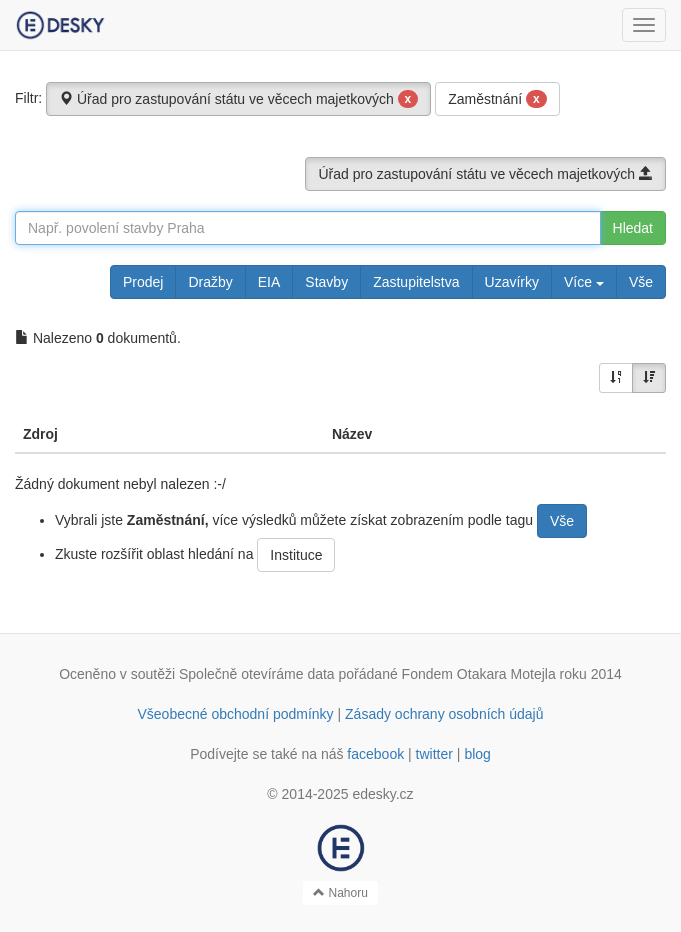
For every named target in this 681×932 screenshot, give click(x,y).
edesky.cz (382, 794)
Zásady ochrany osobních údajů (444, 714)
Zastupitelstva (416, 282)
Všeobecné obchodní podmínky (235, 714)
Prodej (143, 282)
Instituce (296, 555)
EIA (269, 282)
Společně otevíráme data (257, 674)
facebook (375, 754)
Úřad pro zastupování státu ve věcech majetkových (238, 99)
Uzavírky (512, 282)
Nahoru (340, 893)
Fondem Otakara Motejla (479, 674)
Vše (641, 282)
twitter (434, 754)
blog (477, 754)
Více (584, 282)
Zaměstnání (497, 99)
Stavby (326, 282)
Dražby (210, 282)
